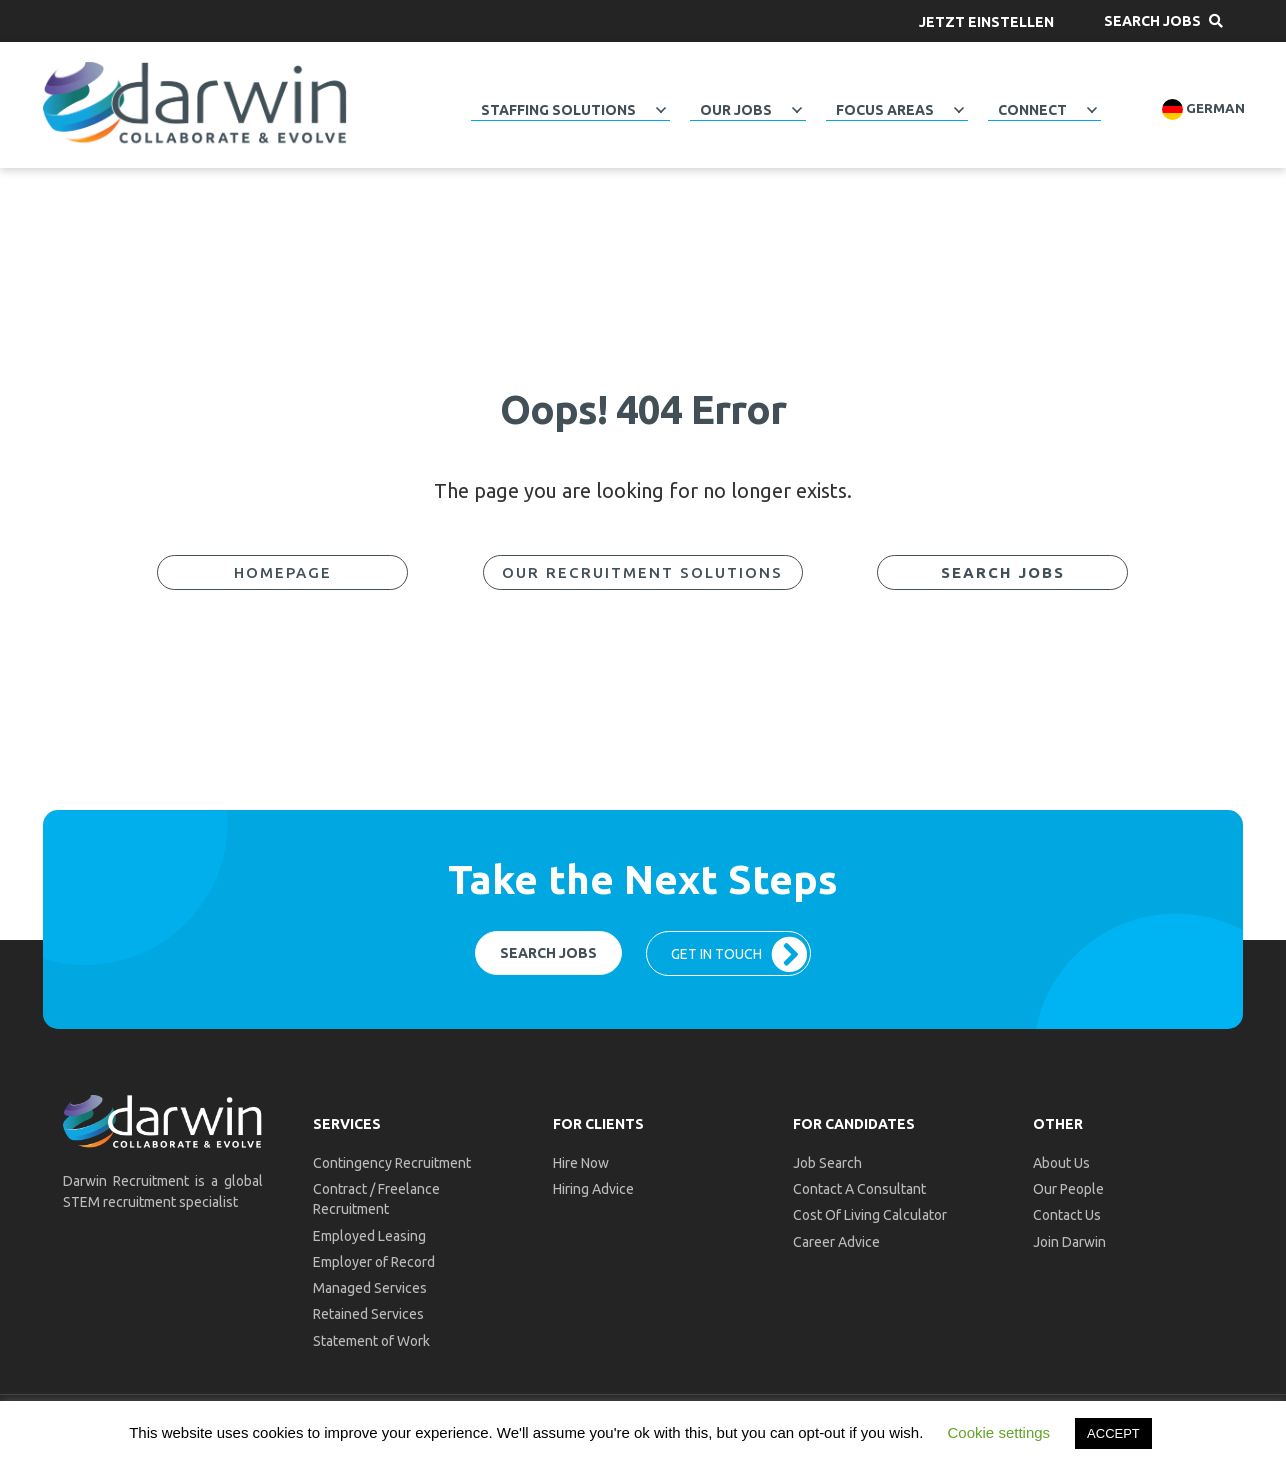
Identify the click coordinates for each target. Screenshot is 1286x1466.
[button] (986, 21)
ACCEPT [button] (1113, 1433)
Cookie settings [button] (999, 1432)
